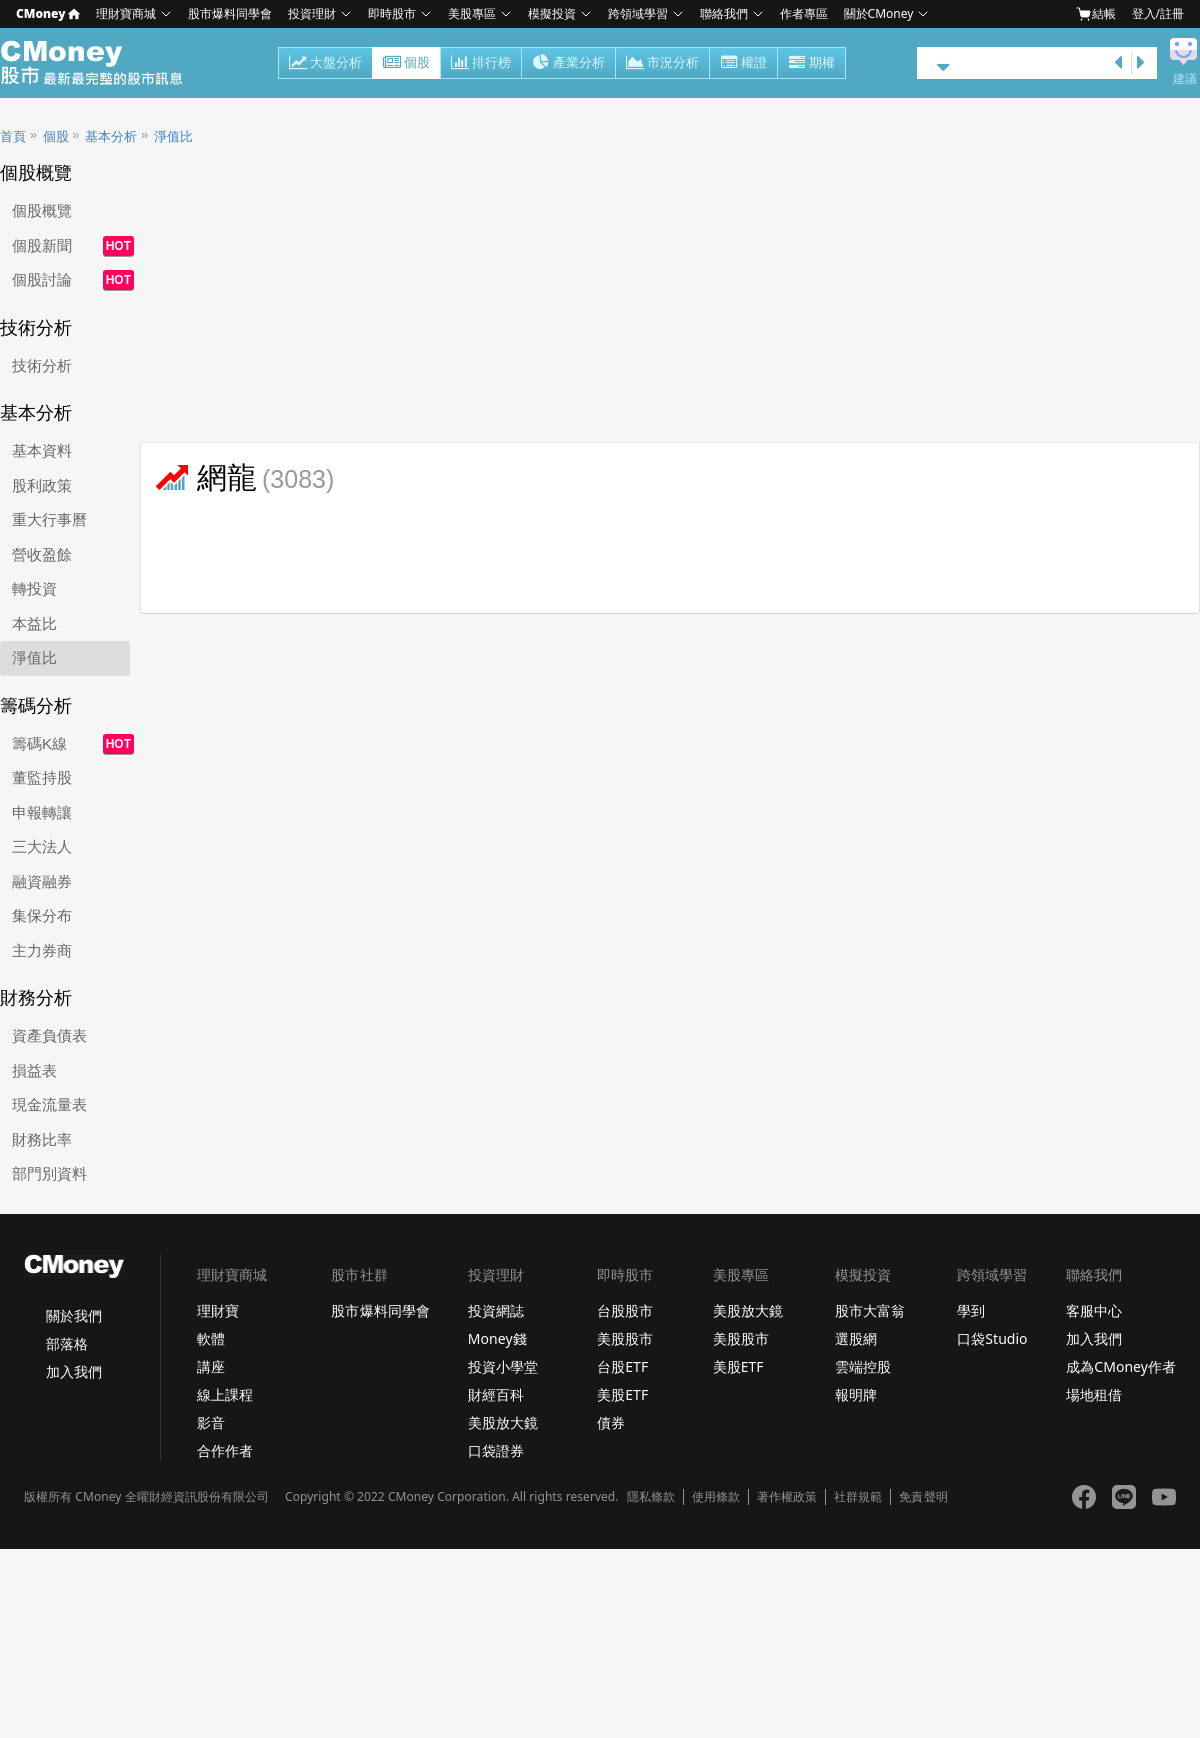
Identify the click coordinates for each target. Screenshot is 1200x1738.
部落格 (67, 1343)
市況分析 (662, 64)
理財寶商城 (126, 13)
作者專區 (804, 13)
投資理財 (312, 13)
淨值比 (173, 136)
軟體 (211, 1338)
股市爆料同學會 (230, 13)
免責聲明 (923, 1497)
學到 (971, 1310)
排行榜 (481, 64)
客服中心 (1094, 1310)
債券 (611, 1422)
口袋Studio (992, 1338)
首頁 (13, 136)
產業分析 (568, 64)
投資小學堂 (503, 1366)
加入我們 (74, 1371)
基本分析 (111, 136)
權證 (743, 64)
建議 (1185, 79)
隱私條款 (651, 1497)
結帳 (1096, 14)
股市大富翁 (870, 1310)
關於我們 (74, 1315)
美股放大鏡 (503, 1422)
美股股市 (625, 1338)
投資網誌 (496, 1310)
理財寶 (218, 1310)
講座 (211, 1366)
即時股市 (392, 13)
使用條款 (716, 1497)
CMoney (48, 13)
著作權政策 (787, 1497)
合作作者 (225, 1450)
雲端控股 (863, 1366)
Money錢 (497, 1338)
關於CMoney (879, 13)
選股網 (856, 1338)
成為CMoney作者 (1121, 1366)
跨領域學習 (638, 13)
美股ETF (622, 1394)
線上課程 (225, 1394)
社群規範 (858, 1497)
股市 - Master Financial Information (102, 63)
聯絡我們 (724, 13)
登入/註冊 (1158, 13)
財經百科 (496, 1394)
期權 (811, 64)
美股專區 (472, 13)
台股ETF (622, 1366)
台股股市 (625, 1310)
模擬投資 (552, 13)
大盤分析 (325, 64)
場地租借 (1094, 1394)
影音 (211, 1422)
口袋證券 (496, 1450)
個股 (406, 64)
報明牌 (856, 1394)
